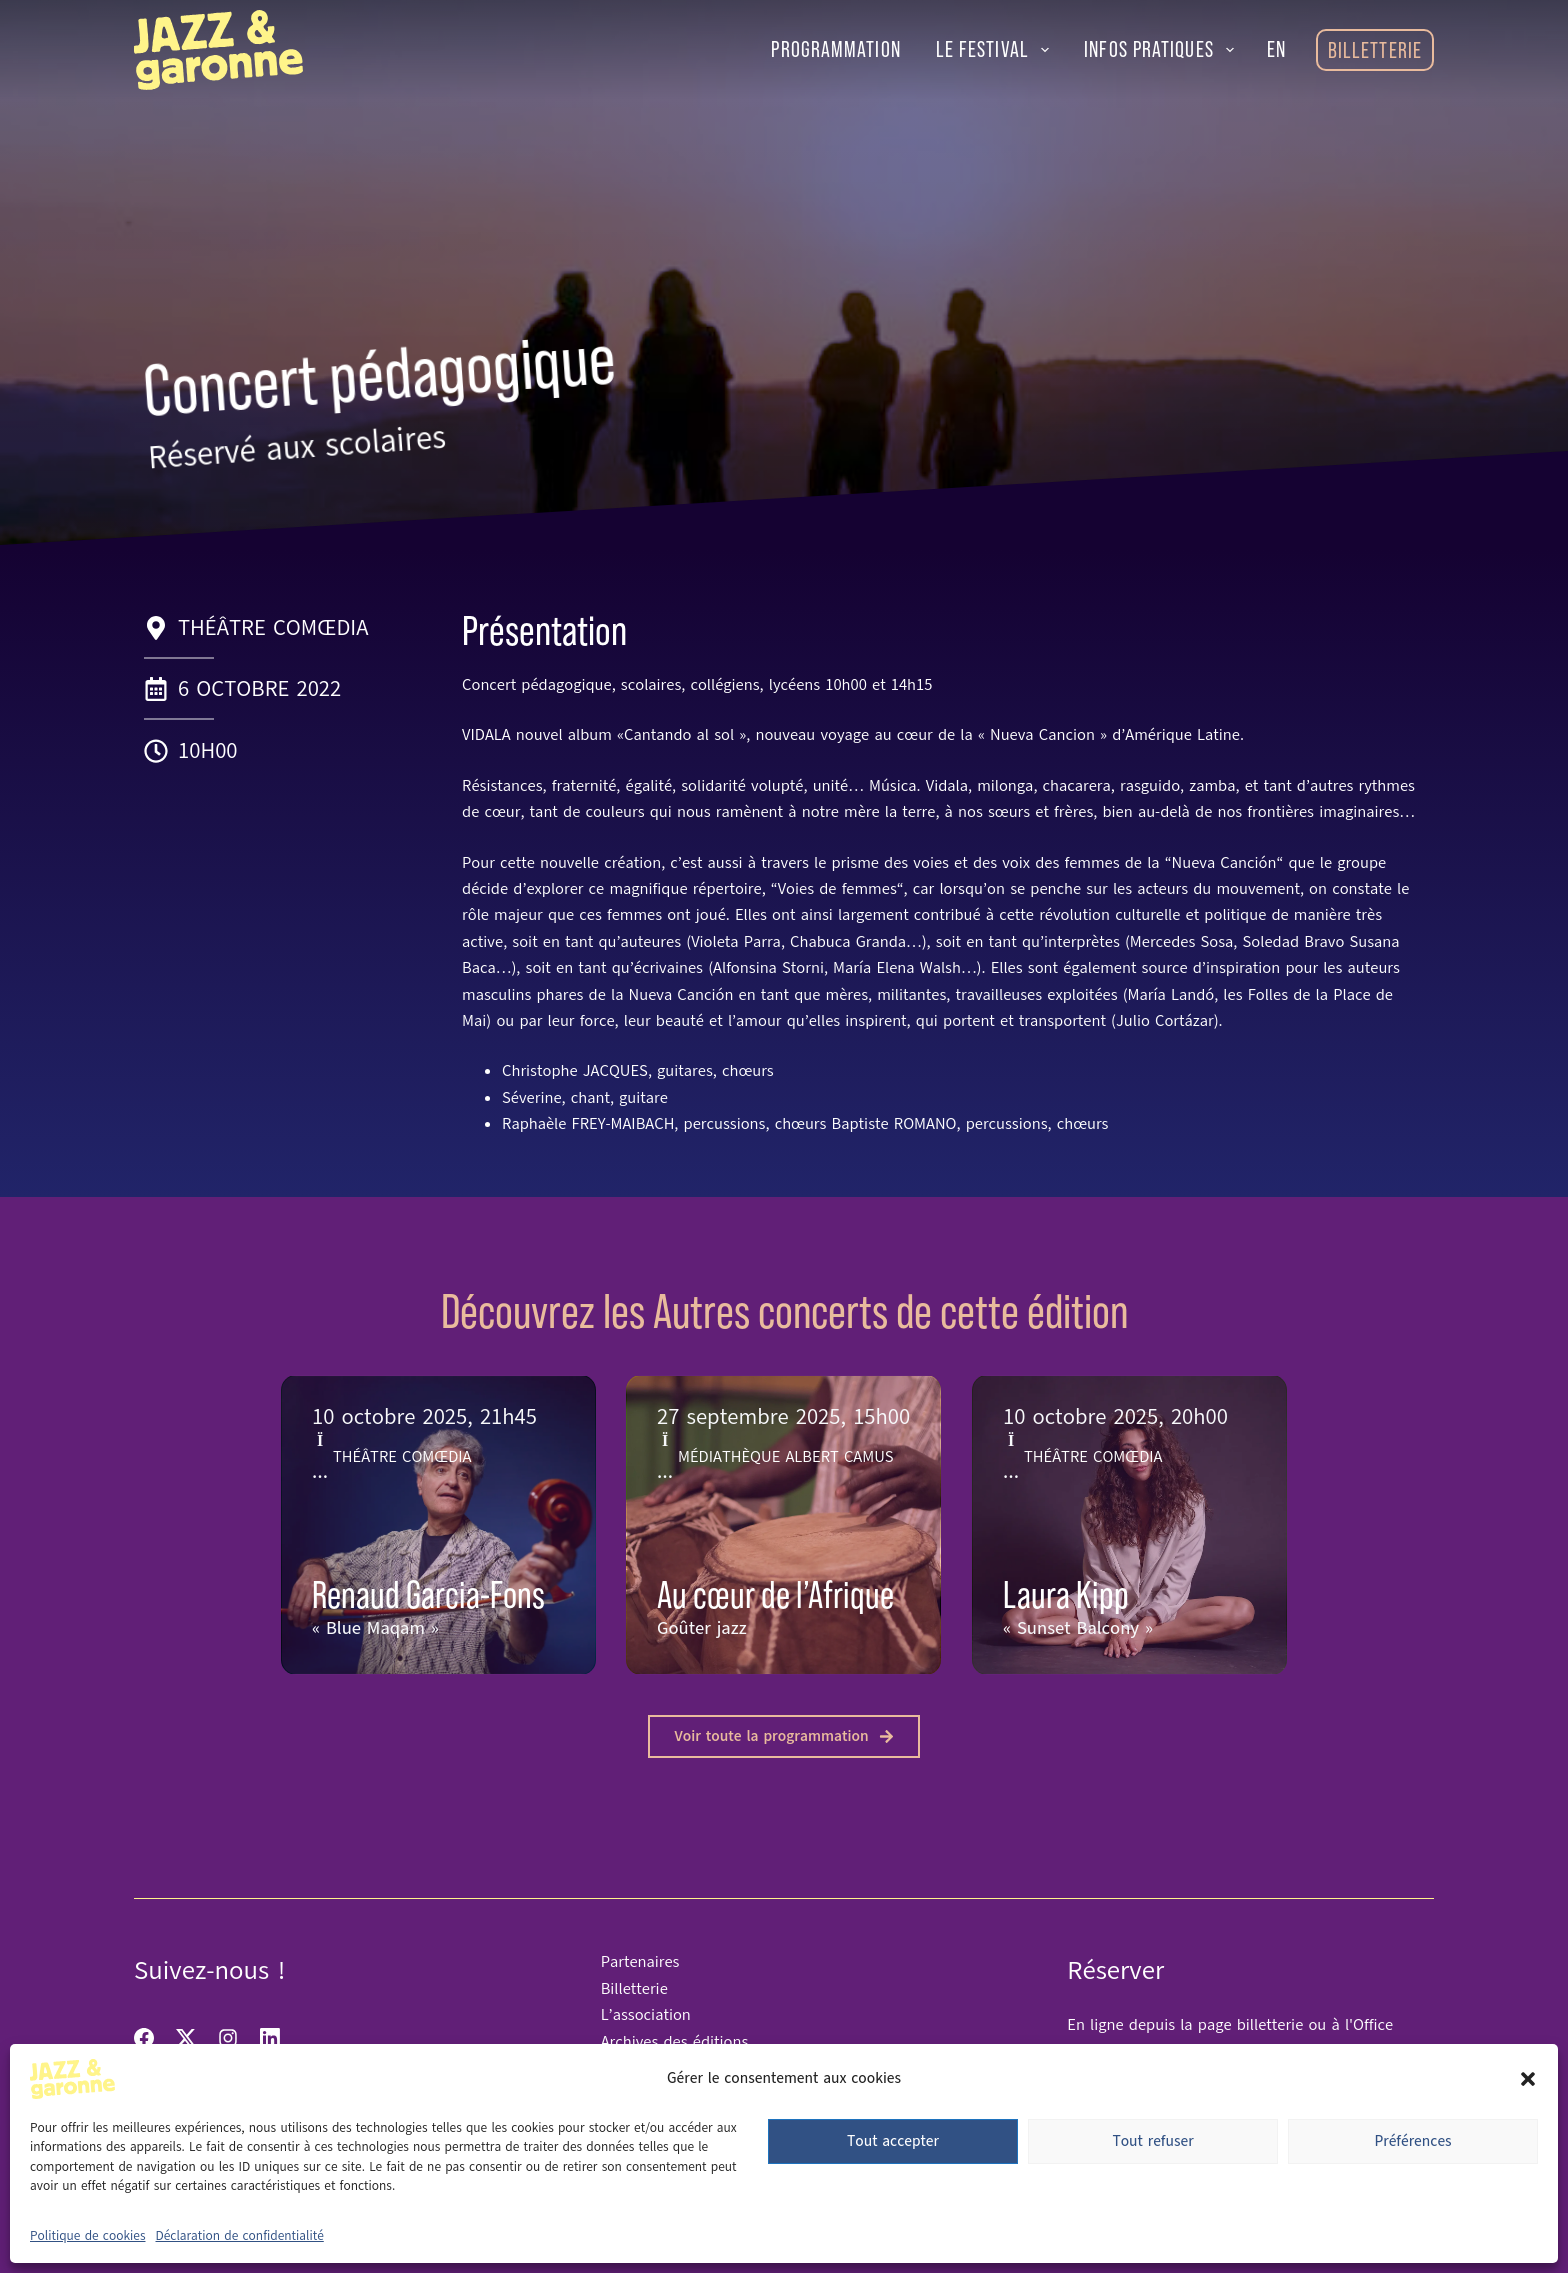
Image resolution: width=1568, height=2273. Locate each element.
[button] (1528, 2079)
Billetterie (1375, 50)
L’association (646, 2015)
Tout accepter (893, 2141)
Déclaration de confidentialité (240, 2236)
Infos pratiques (1163, 49)
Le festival (997, 49)
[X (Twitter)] (186, 2038)
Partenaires (640, 1962)
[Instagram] (228, 2038)
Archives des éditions (675, 2042)
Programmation (835, 49)
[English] (1276, 50)
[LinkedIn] (270, 2038)
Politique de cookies (88, 2236)
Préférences (1412, 2141)
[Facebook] (144, 2038)
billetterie (1273, 2025)
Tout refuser (1152, 2141)
